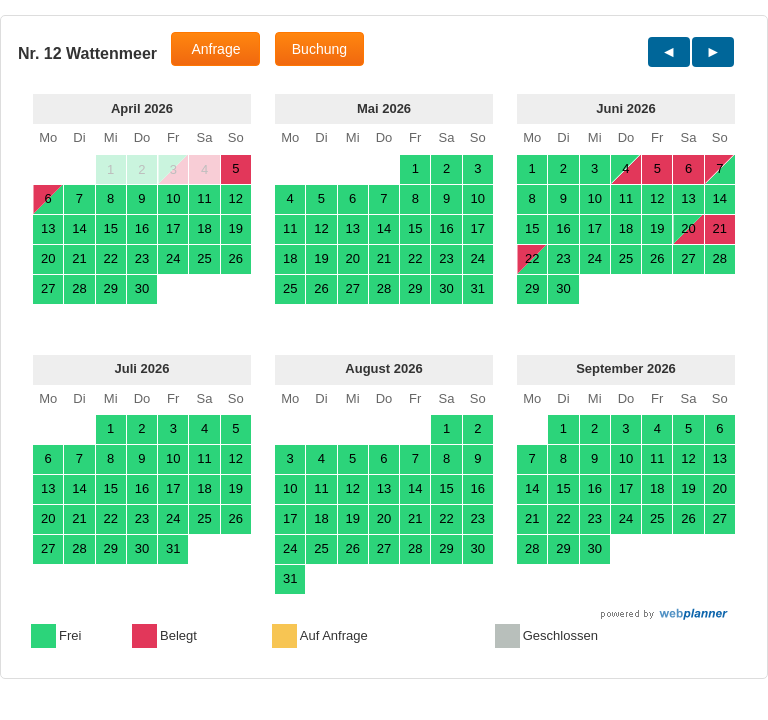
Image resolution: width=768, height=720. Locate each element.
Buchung (319, 49)
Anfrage (215, 49)
